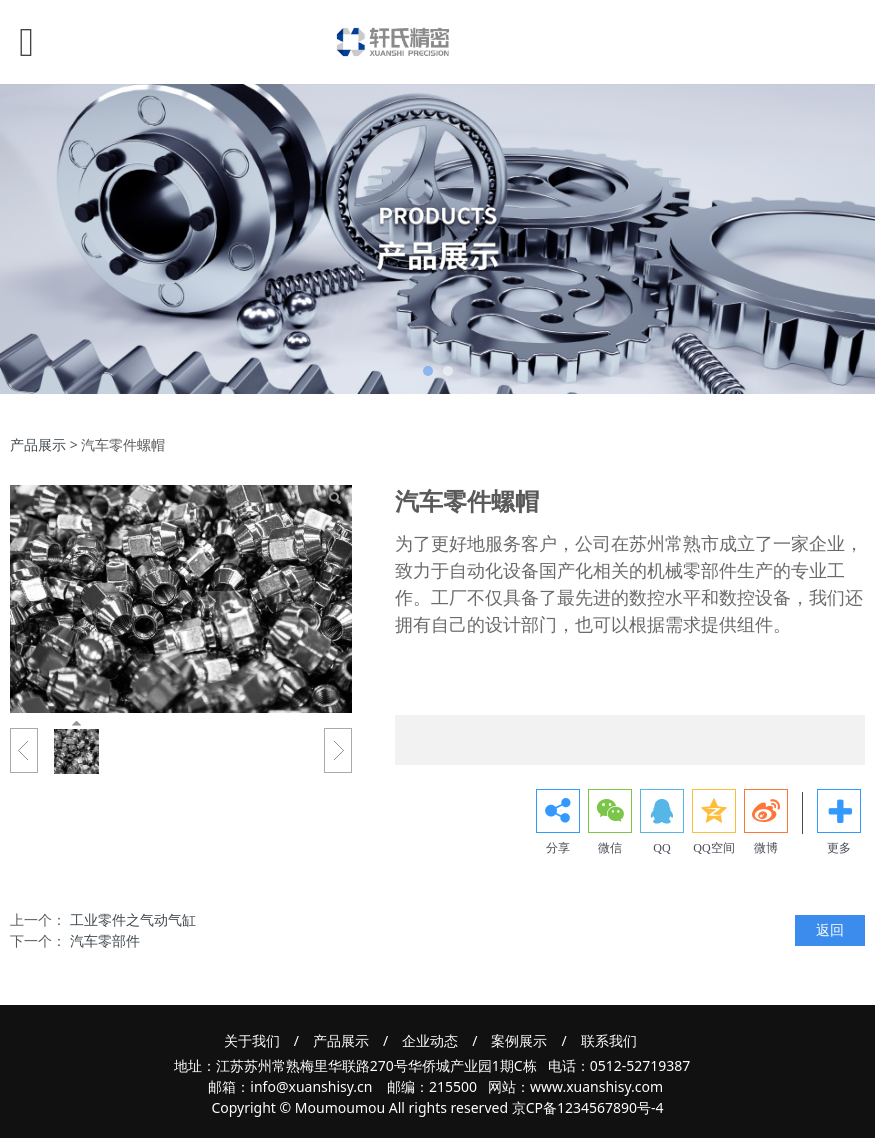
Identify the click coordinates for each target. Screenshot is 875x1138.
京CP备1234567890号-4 (588, 1107)
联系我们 (609, 1040)
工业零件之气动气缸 (133, 919)
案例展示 (519, 1040)
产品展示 (38, 444)
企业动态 (430, 1040)
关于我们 (252, 1040)
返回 (830, 929)
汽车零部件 (105, 940)
